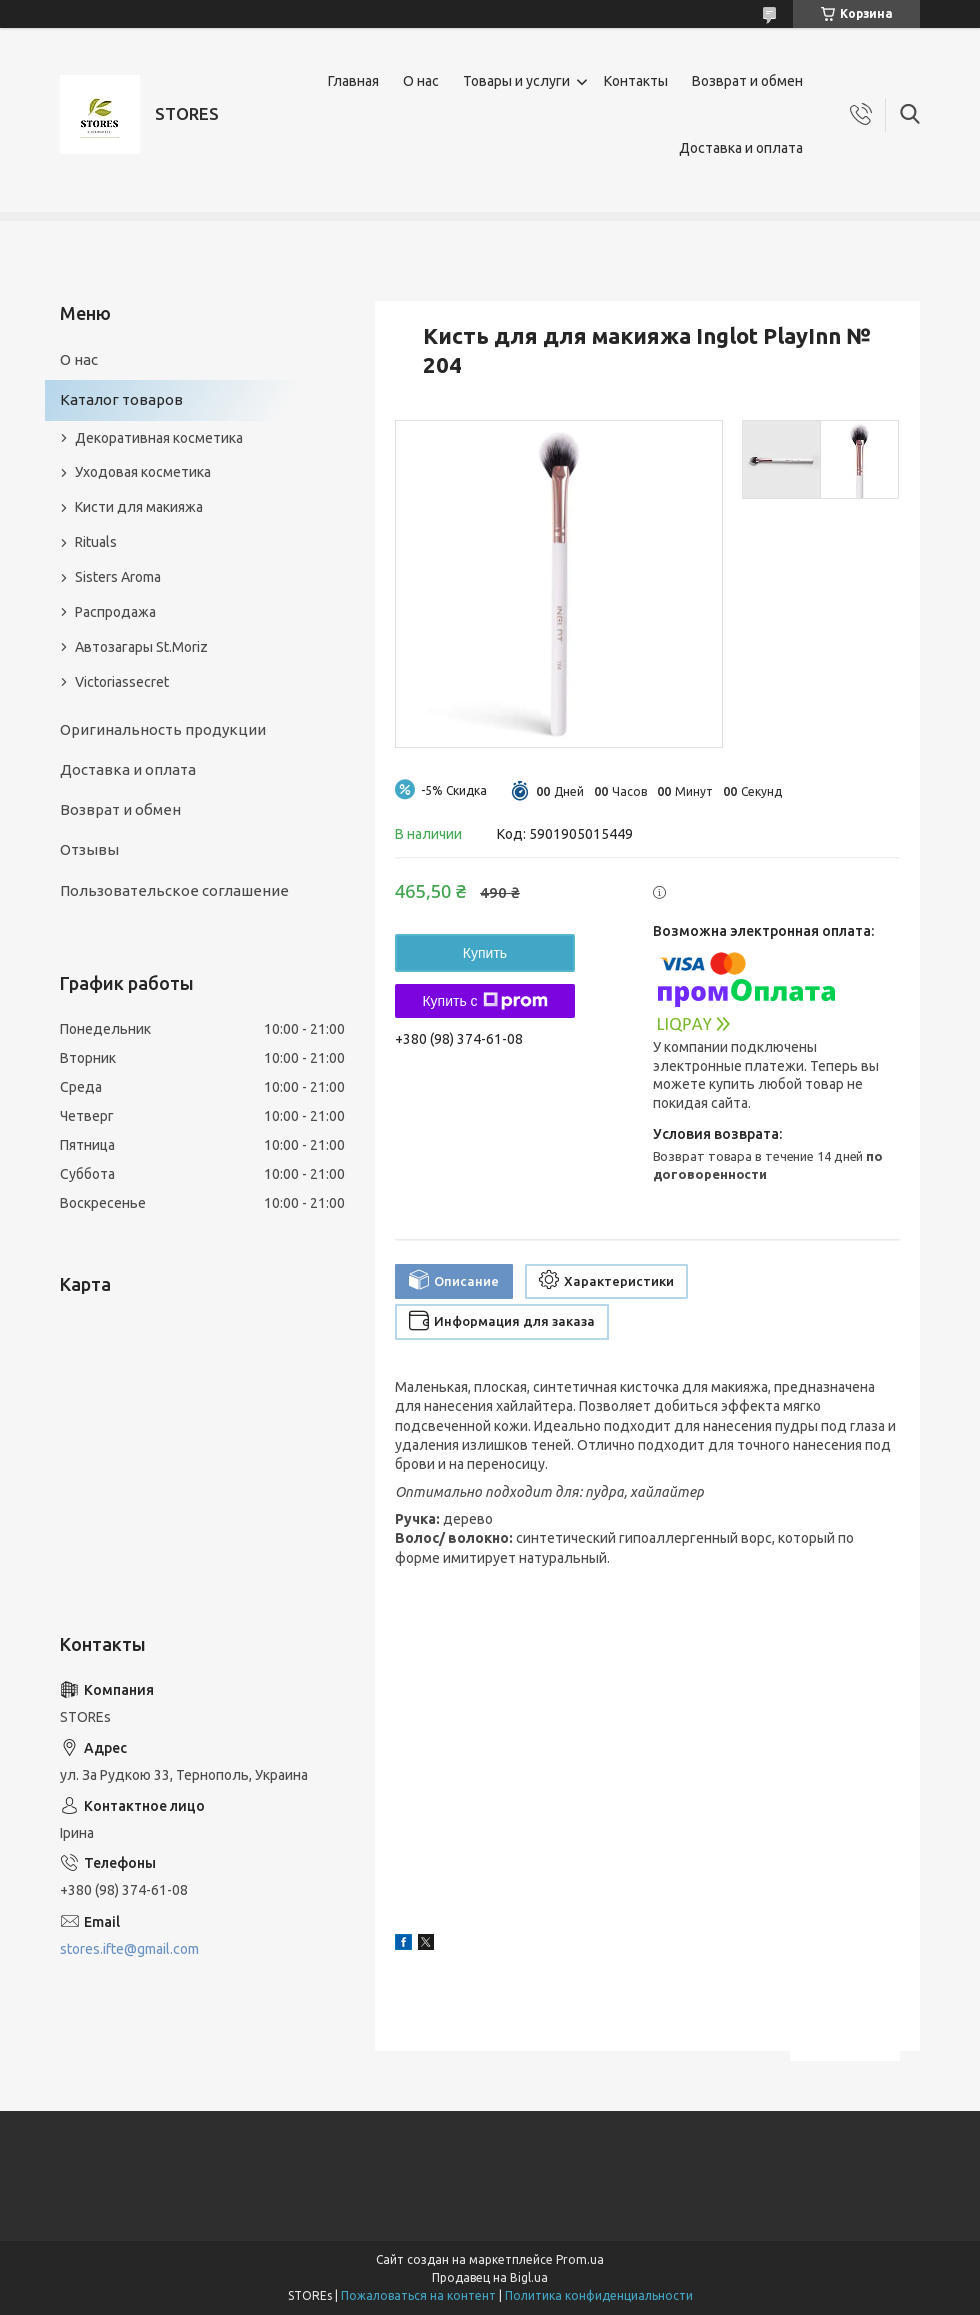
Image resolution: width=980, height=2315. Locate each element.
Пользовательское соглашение (174, 890)
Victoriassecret (122, 682)
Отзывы (89, 849)
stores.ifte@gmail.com (129, 1949)
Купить (485, 953)
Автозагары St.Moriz (141, 647)
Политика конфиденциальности (599, 2295)
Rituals (96, 542)
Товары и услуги (516, 81)
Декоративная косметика (159, 438)
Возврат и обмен (747, 81)
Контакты (636, 81)
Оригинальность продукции (163, 729)
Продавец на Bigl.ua (490, 2277)
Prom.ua (580, 2259)
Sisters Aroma (118, 577)
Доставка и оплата (741, 148)
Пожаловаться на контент (418, 2295)
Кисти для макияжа (139, 507)
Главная (353, 81)
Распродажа (115, 612)
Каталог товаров (121, 399)
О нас (421, 81)
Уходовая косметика (143, 472)
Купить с (484, 1001)
